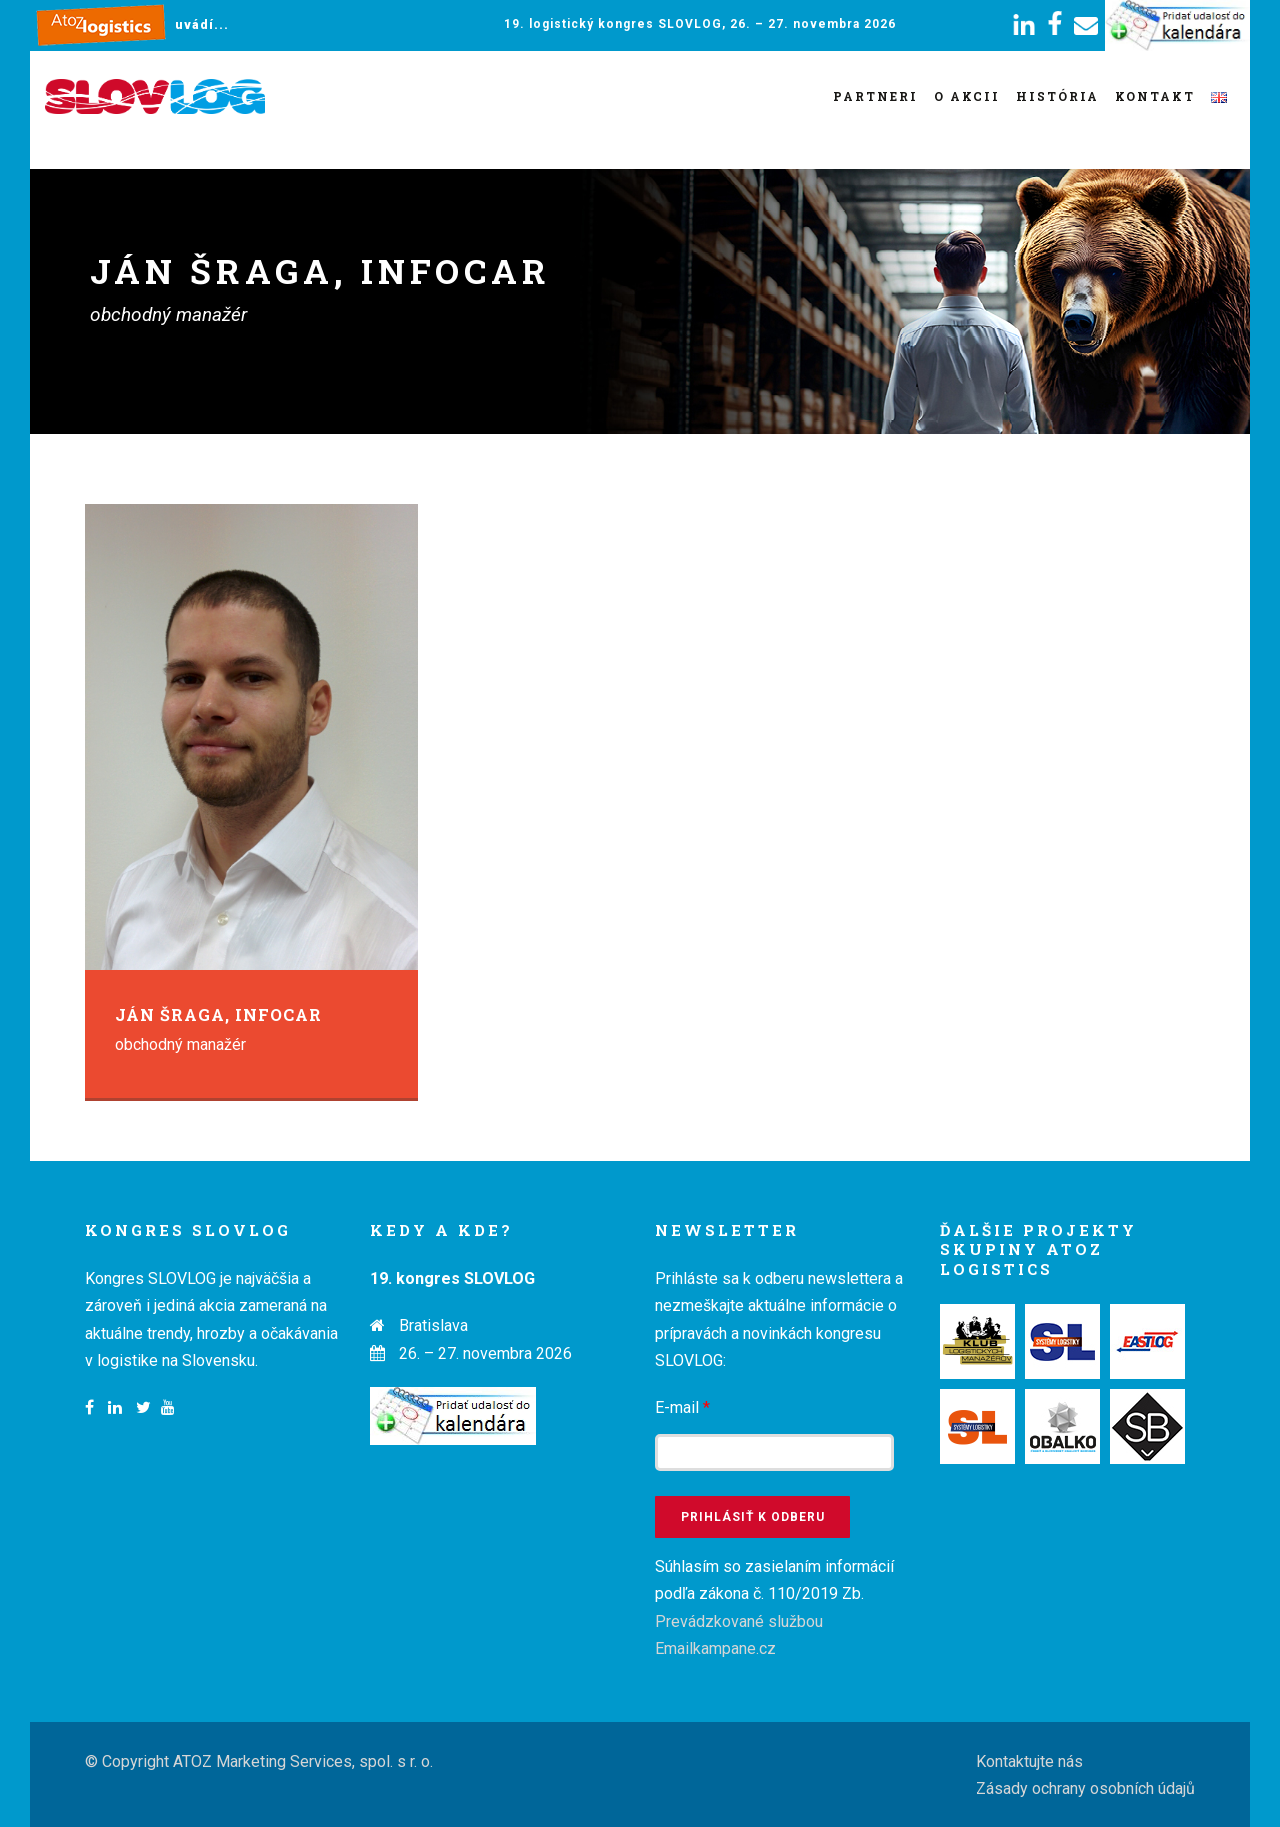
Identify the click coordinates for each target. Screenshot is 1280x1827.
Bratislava (433, 1325)
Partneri (875, 96)
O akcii (967, 96)
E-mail (682, 1407)
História (1057, 96)
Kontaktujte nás (1029, 1761)
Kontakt (1155, 96)
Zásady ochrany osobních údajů (1085, 1788)
